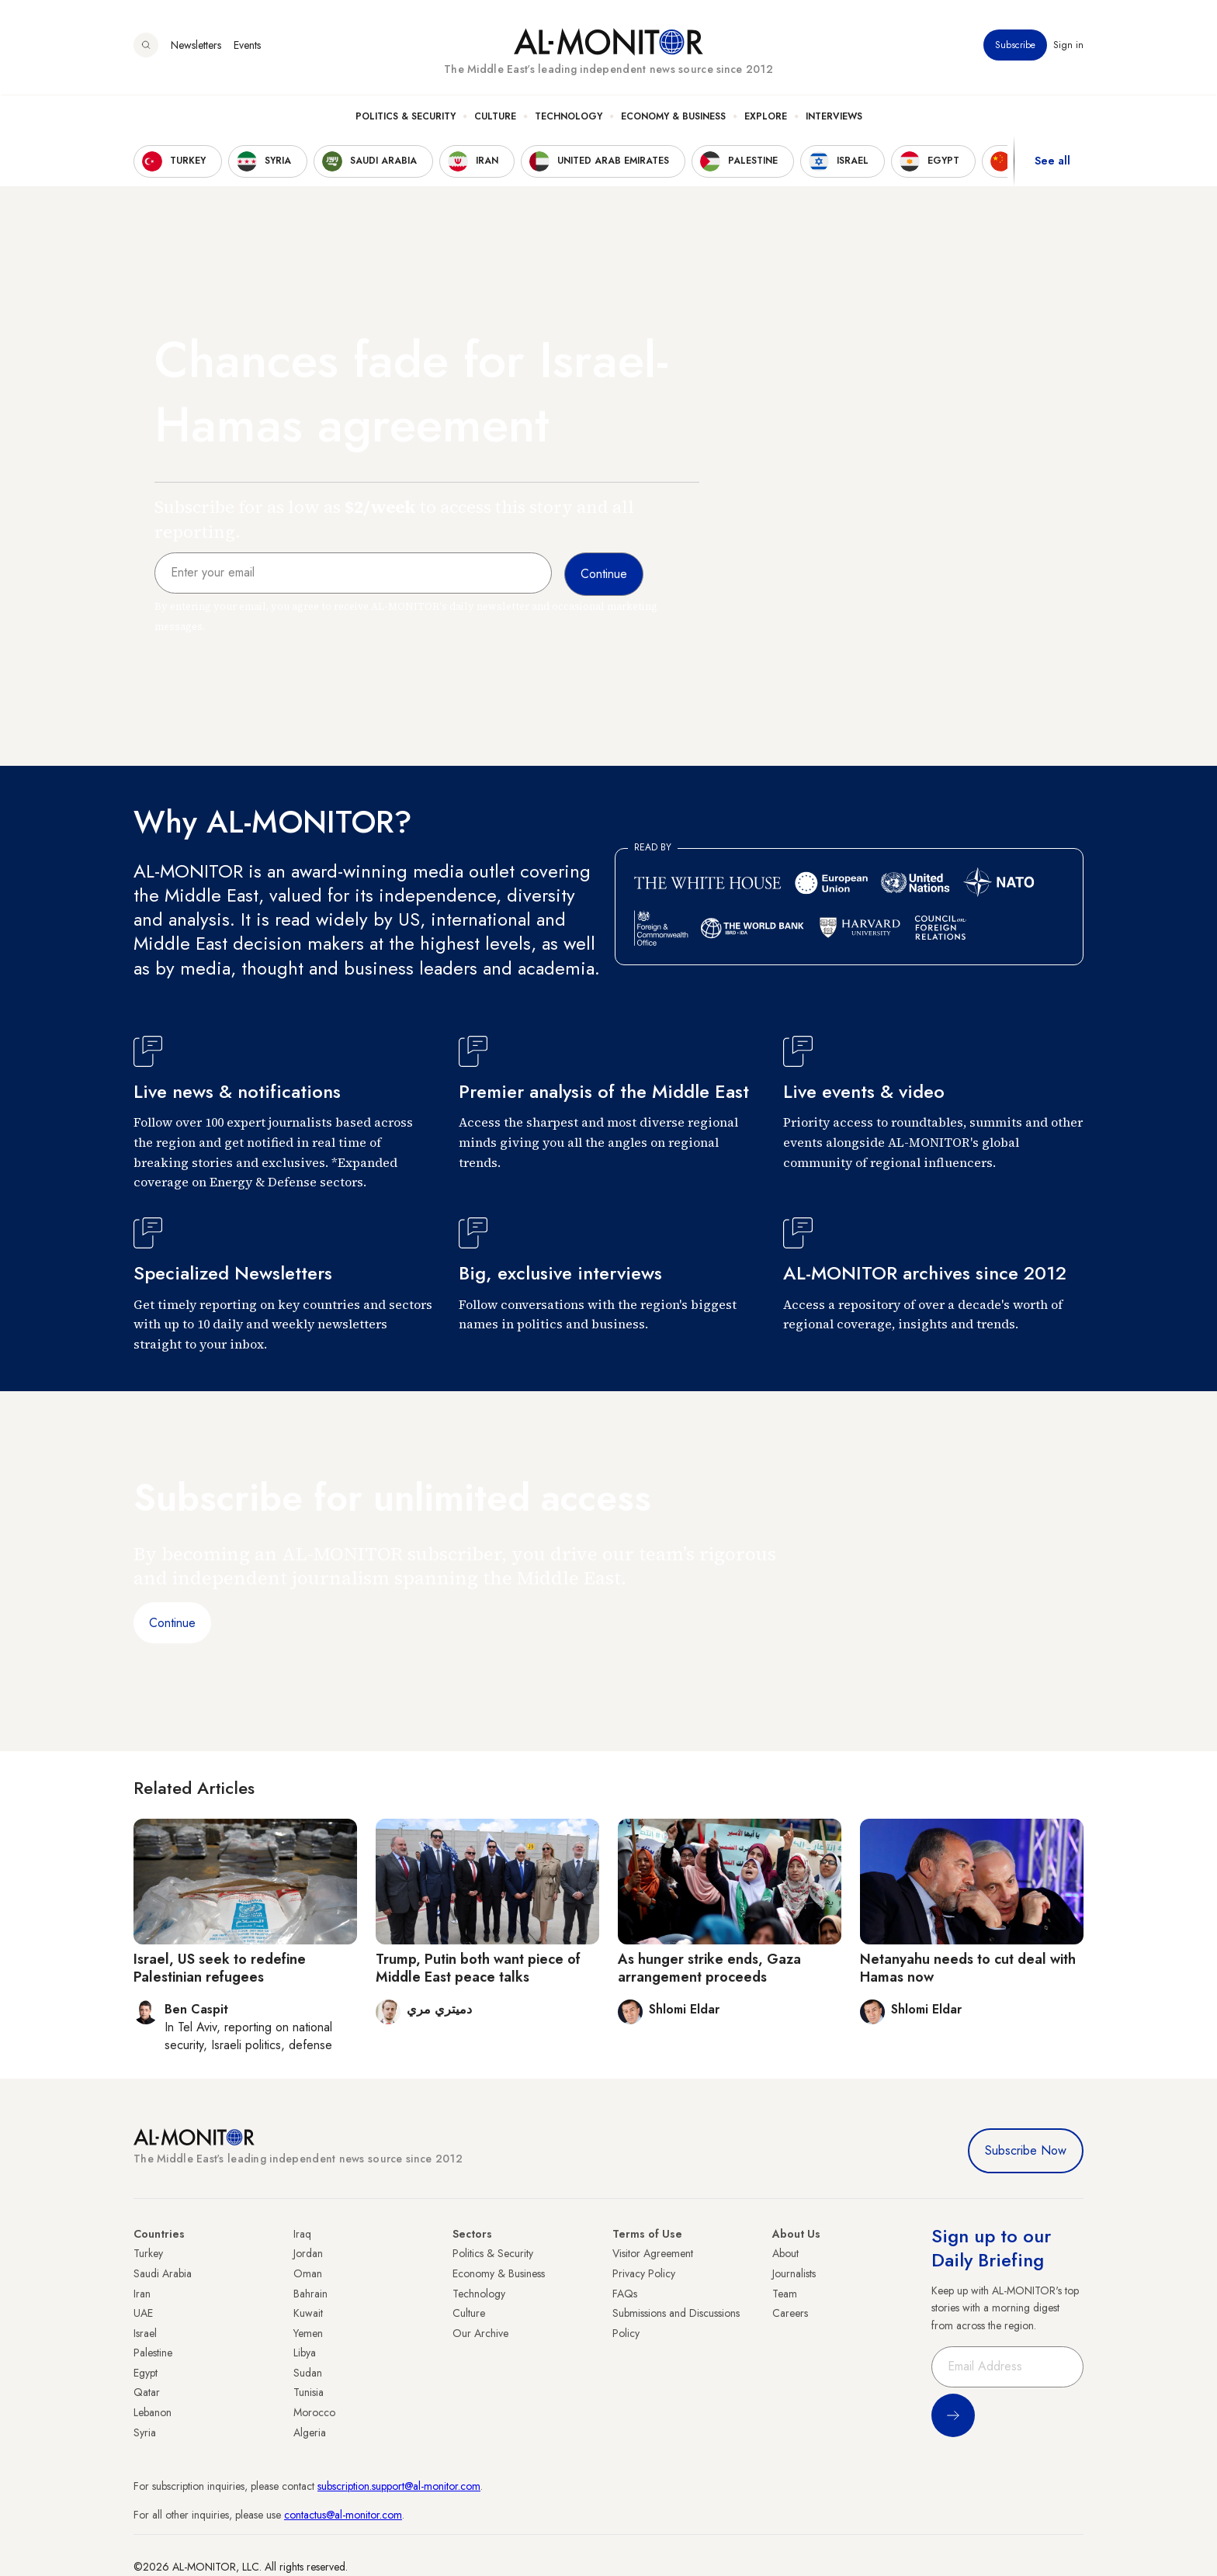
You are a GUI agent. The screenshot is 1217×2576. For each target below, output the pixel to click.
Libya (304, 2352)
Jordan (308, 2253)
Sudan (307, 2372)
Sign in (1068, 46)
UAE (143, 2313)
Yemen (308, 2333)
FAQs (624, 2293)
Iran (142, 2293)
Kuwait (308, 2313)
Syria (144, 2432)
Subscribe (1015, 46)
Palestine (152, 2352)
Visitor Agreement (652, 2253)
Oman (307, 2273)
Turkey (148, 2253)
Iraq (302, 2234)
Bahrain (310, 2293)
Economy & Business (673, 117)
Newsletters (196, 46)
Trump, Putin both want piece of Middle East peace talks (478, 1968)
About (785, 2253)
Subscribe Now (1025, 2150)
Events (247, 46)
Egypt (145, 2372)
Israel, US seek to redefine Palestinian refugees (219, 1968)
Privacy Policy (643, 2273)
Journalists (794, 2273)
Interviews (834, 117)
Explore (765, 117)
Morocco (314, 2412)
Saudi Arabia (162, 2273)
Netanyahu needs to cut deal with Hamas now (968, 1968)
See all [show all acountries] (1052, 162)
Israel (145, 2333)
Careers (790, 2313)
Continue (172, 1623)
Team (784, 2293)
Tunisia (308, 2392)
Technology (568, 117)
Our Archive (480, 2333)
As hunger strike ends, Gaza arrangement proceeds (709, 1968)
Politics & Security (405, 117)
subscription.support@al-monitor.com (398, 2486)
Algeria (309, 2432)
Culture (495, 117)
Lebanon (152, 2412)
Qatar (146, 2392)
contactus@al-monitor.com (343, 2514)
